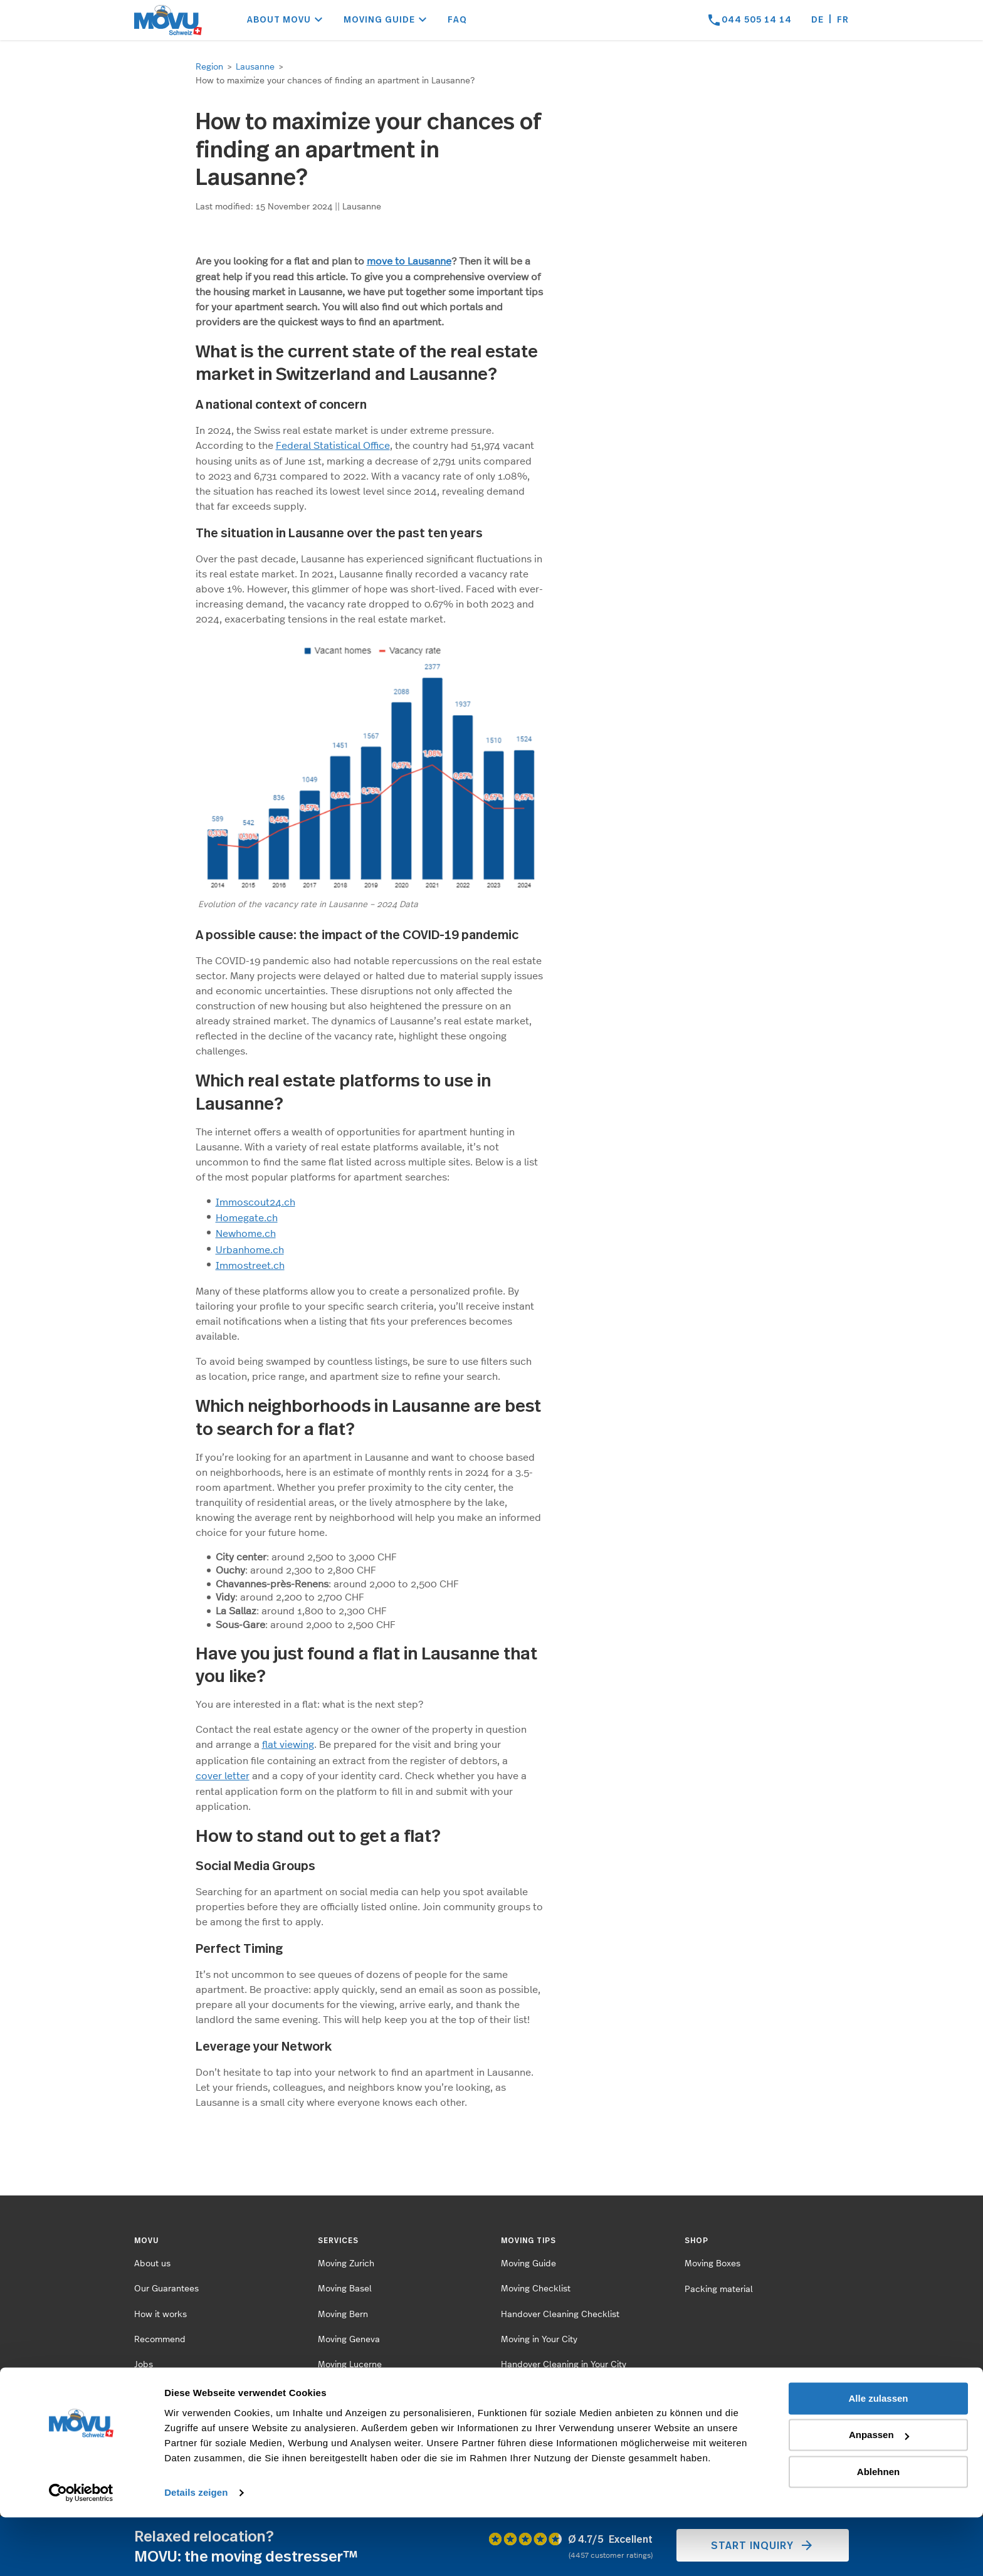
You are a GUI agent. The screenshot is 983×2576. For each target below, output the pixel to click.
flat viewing (288, 1745)
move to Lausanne (409, 261)
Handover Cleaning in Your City (563, 2364)
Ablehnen (878, 2530)
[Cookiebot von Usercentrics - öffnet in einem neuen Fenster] (81, 2551)
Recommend (160, 2339)
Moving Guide (528, 2263)
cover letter (223, 1776)
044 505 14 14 (757, 19)
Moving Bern (343, 2314)
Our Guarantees (166, 2288)
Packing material (719, 2289)
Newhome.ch (246, 1234)
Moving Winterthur (354, 2415)
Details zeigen (196, 2551)
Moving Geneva (349, 2339)
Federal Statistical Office (333, 446)
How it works (160, 2314)
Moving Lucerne (350, 2364)
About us (152, 2263)
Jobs (143, 2364)
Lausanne (255, 67)
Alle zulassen (878, 2457)
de (817, 19)
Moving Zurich (346, 2263)
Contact (150, 2415)
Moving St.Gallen (352, 2389)
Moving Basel (345, 2288)
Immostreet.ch (250, 1266)
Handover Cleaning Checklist (560, 2314)
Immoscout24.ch (255, 1202)
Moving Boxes (712, 2263)
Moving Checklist (535, 2288)
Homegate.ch (247, 1218)
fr (843, 19)
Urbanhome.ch (250, 1250)
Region (209, 67)
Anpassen (879, 2493)
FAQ (457, 19)
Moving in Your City (539, 2339)
